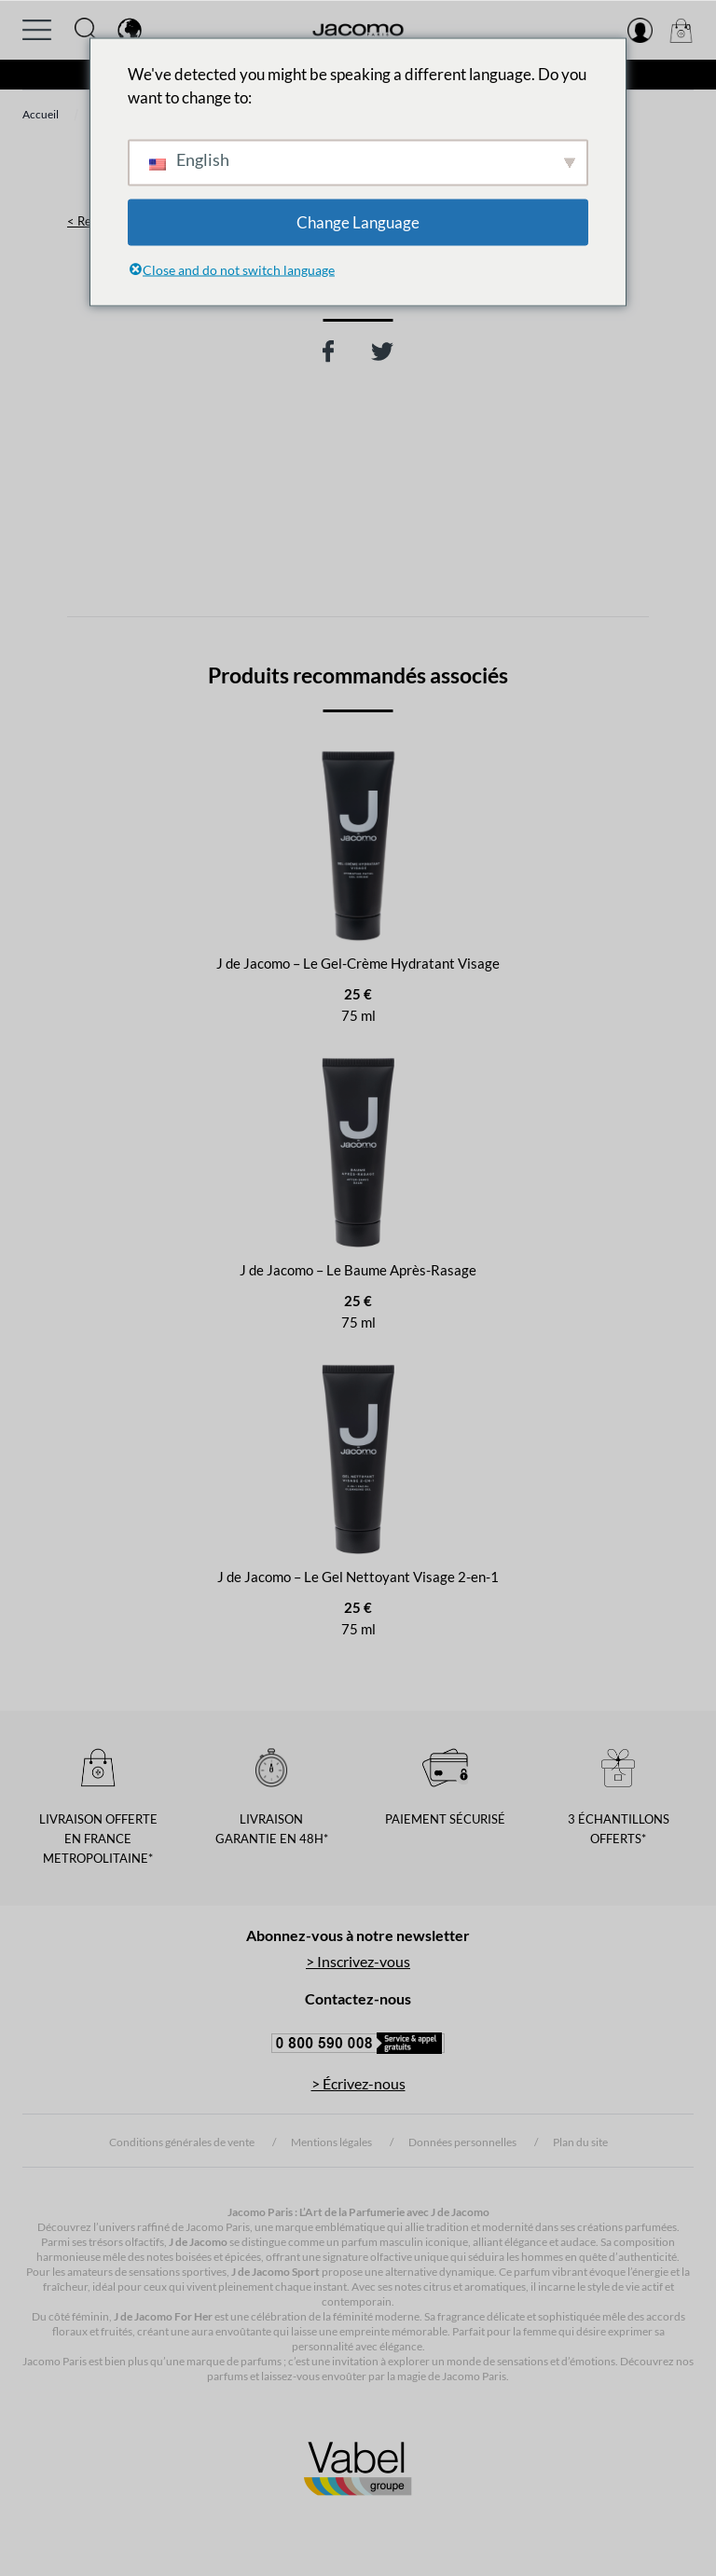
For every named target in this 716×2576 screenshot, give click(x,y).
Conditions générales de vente (182, 2142)
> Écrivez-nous (358, 2083)
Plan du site (580, 2142)
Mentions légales (331, 2142)
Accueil (40, 114)
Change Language (358, 221)
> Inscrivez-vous (358, 1961)
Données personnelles (462, 2142)
